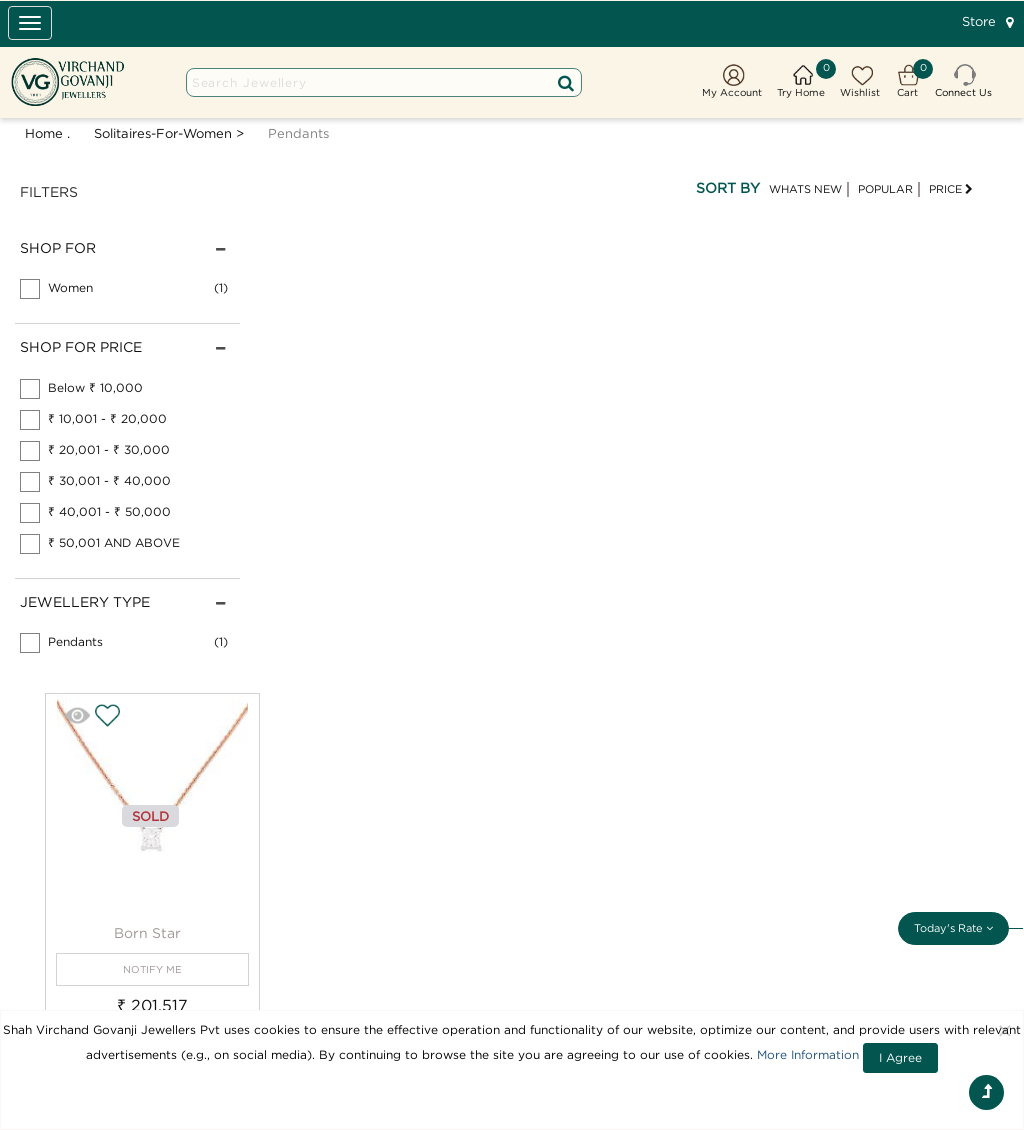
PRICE (951, 189)
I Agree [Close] (900, 1057)
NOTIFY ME (152, 969)
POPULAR (885, 189)
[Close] (1005, 1030)
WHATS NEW (805, 189)
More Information (808, 1054)
